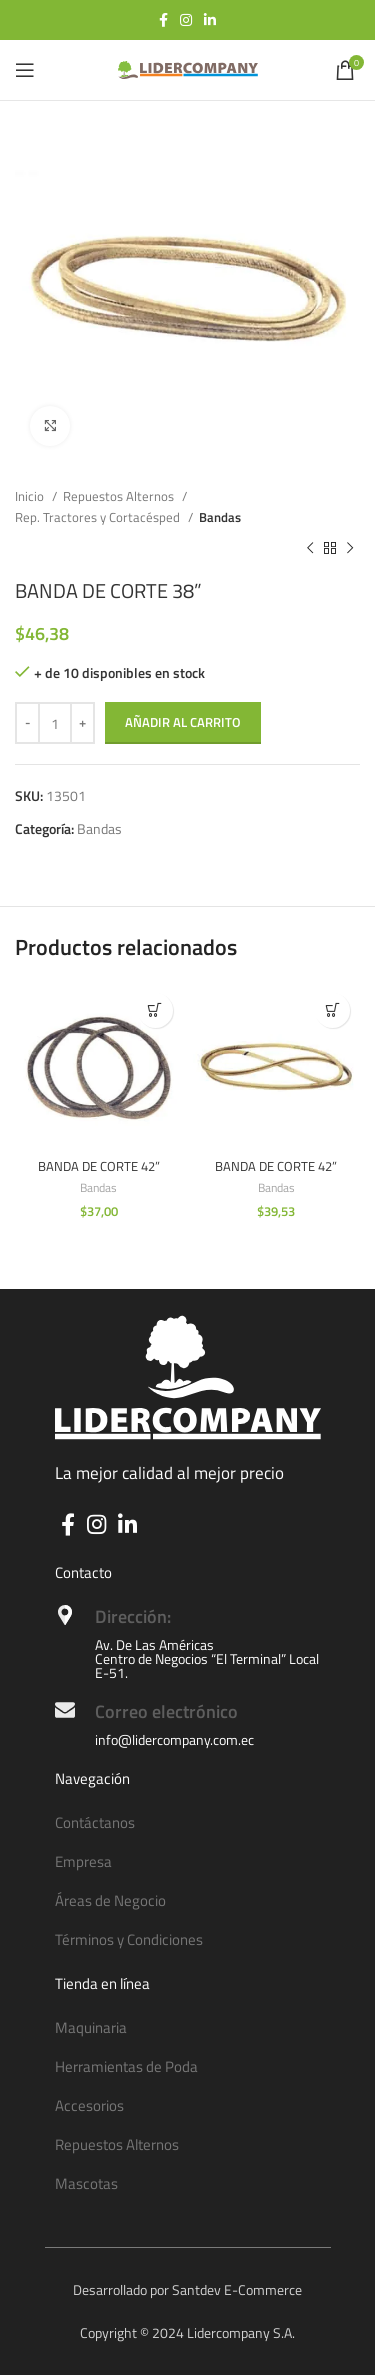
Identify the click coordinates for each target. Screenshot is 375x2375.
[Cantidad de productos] (55, 723)
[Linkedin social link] (210, 20)
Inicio (31, 496)
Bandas (220, 517)
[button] (155, 1010)
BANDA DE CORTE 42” (99, 1166)
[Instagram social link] (186, 20)
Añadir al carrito (183, 722)
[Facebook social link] (163, 20)
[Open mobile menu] (25, 70)
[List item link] (188, 1823)
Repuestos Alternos (120, 496)
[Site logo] (188, 68)
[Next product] (350, 549)
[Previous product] (310, 549)
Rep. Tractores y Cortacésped (99, 517)
